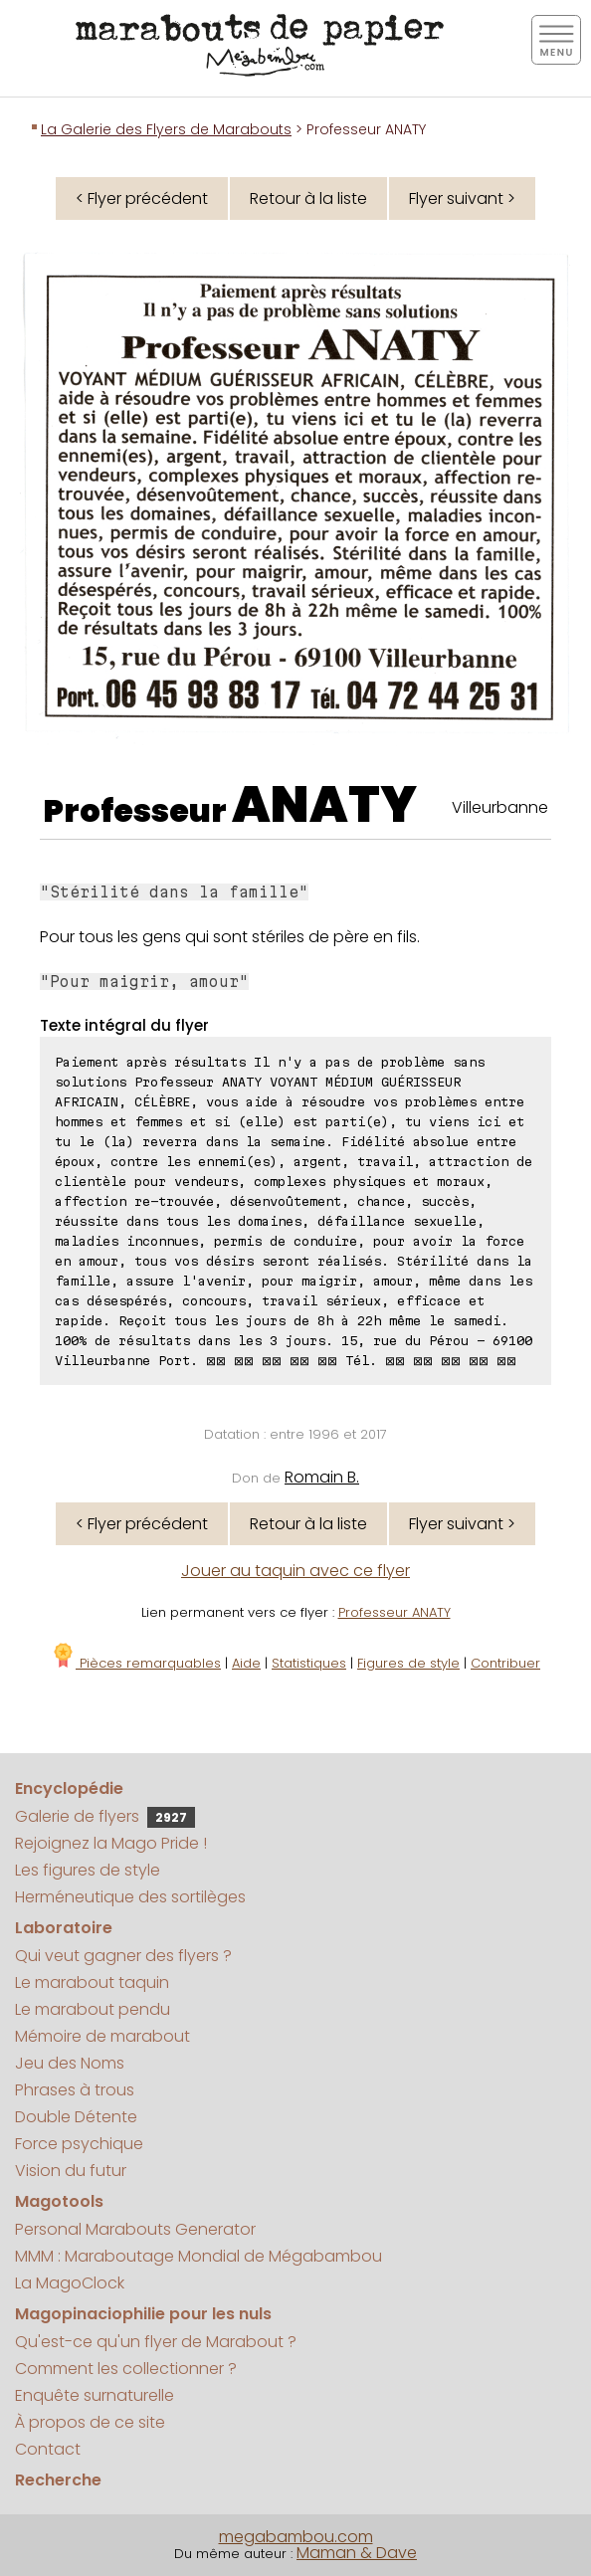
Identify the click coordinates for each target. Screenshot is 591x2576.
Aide (246, 1663)
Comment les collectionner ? (126, 2368)
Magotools (59, 2201)
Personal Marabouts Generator (135, 2229)
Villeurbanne (500, 807)
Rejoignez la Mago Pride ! (111, 1843)
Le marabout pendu (92, 2009)
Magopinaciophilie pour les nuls (143, 2313)
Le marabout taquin (92, 1982)
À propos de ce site (90, 2422)
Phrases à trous (74, 2090)
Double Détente (76, 2116)
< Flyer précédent (142, 198)
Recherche (58, 2480)
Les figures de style (87, 1870)
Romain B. (322, 1477)
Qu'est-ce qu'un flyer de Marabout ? (155, 2341)
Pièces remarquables (136, 1663)
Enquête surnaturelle (94, 2395)
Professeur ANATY (394, 1612)
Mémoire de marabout (102, 2036)
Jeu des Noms (69, 2063)
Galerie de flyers (105, 1816)
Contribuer (505, 1663)
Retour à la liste (308, 198)
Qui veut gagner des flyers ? (123, 1955)
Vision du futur (70, 2170)
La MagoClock (69, 2283)
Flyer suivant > (462, 198)
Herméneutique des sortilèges (130, 1896)
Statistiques (309, 1663)
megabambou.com (296, 2536)
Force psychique (79, 2143)
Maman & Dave (356, 2552)
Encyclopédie (69, 1788)
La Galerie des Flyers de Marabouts (166, 129)
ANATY (324, 805)
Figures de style (408, 1663)
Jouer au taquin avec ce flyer (295, 1570)
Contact (48, 2449)
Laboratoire (63, 1927)
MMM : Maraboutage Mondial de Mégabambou (198, 2256)
